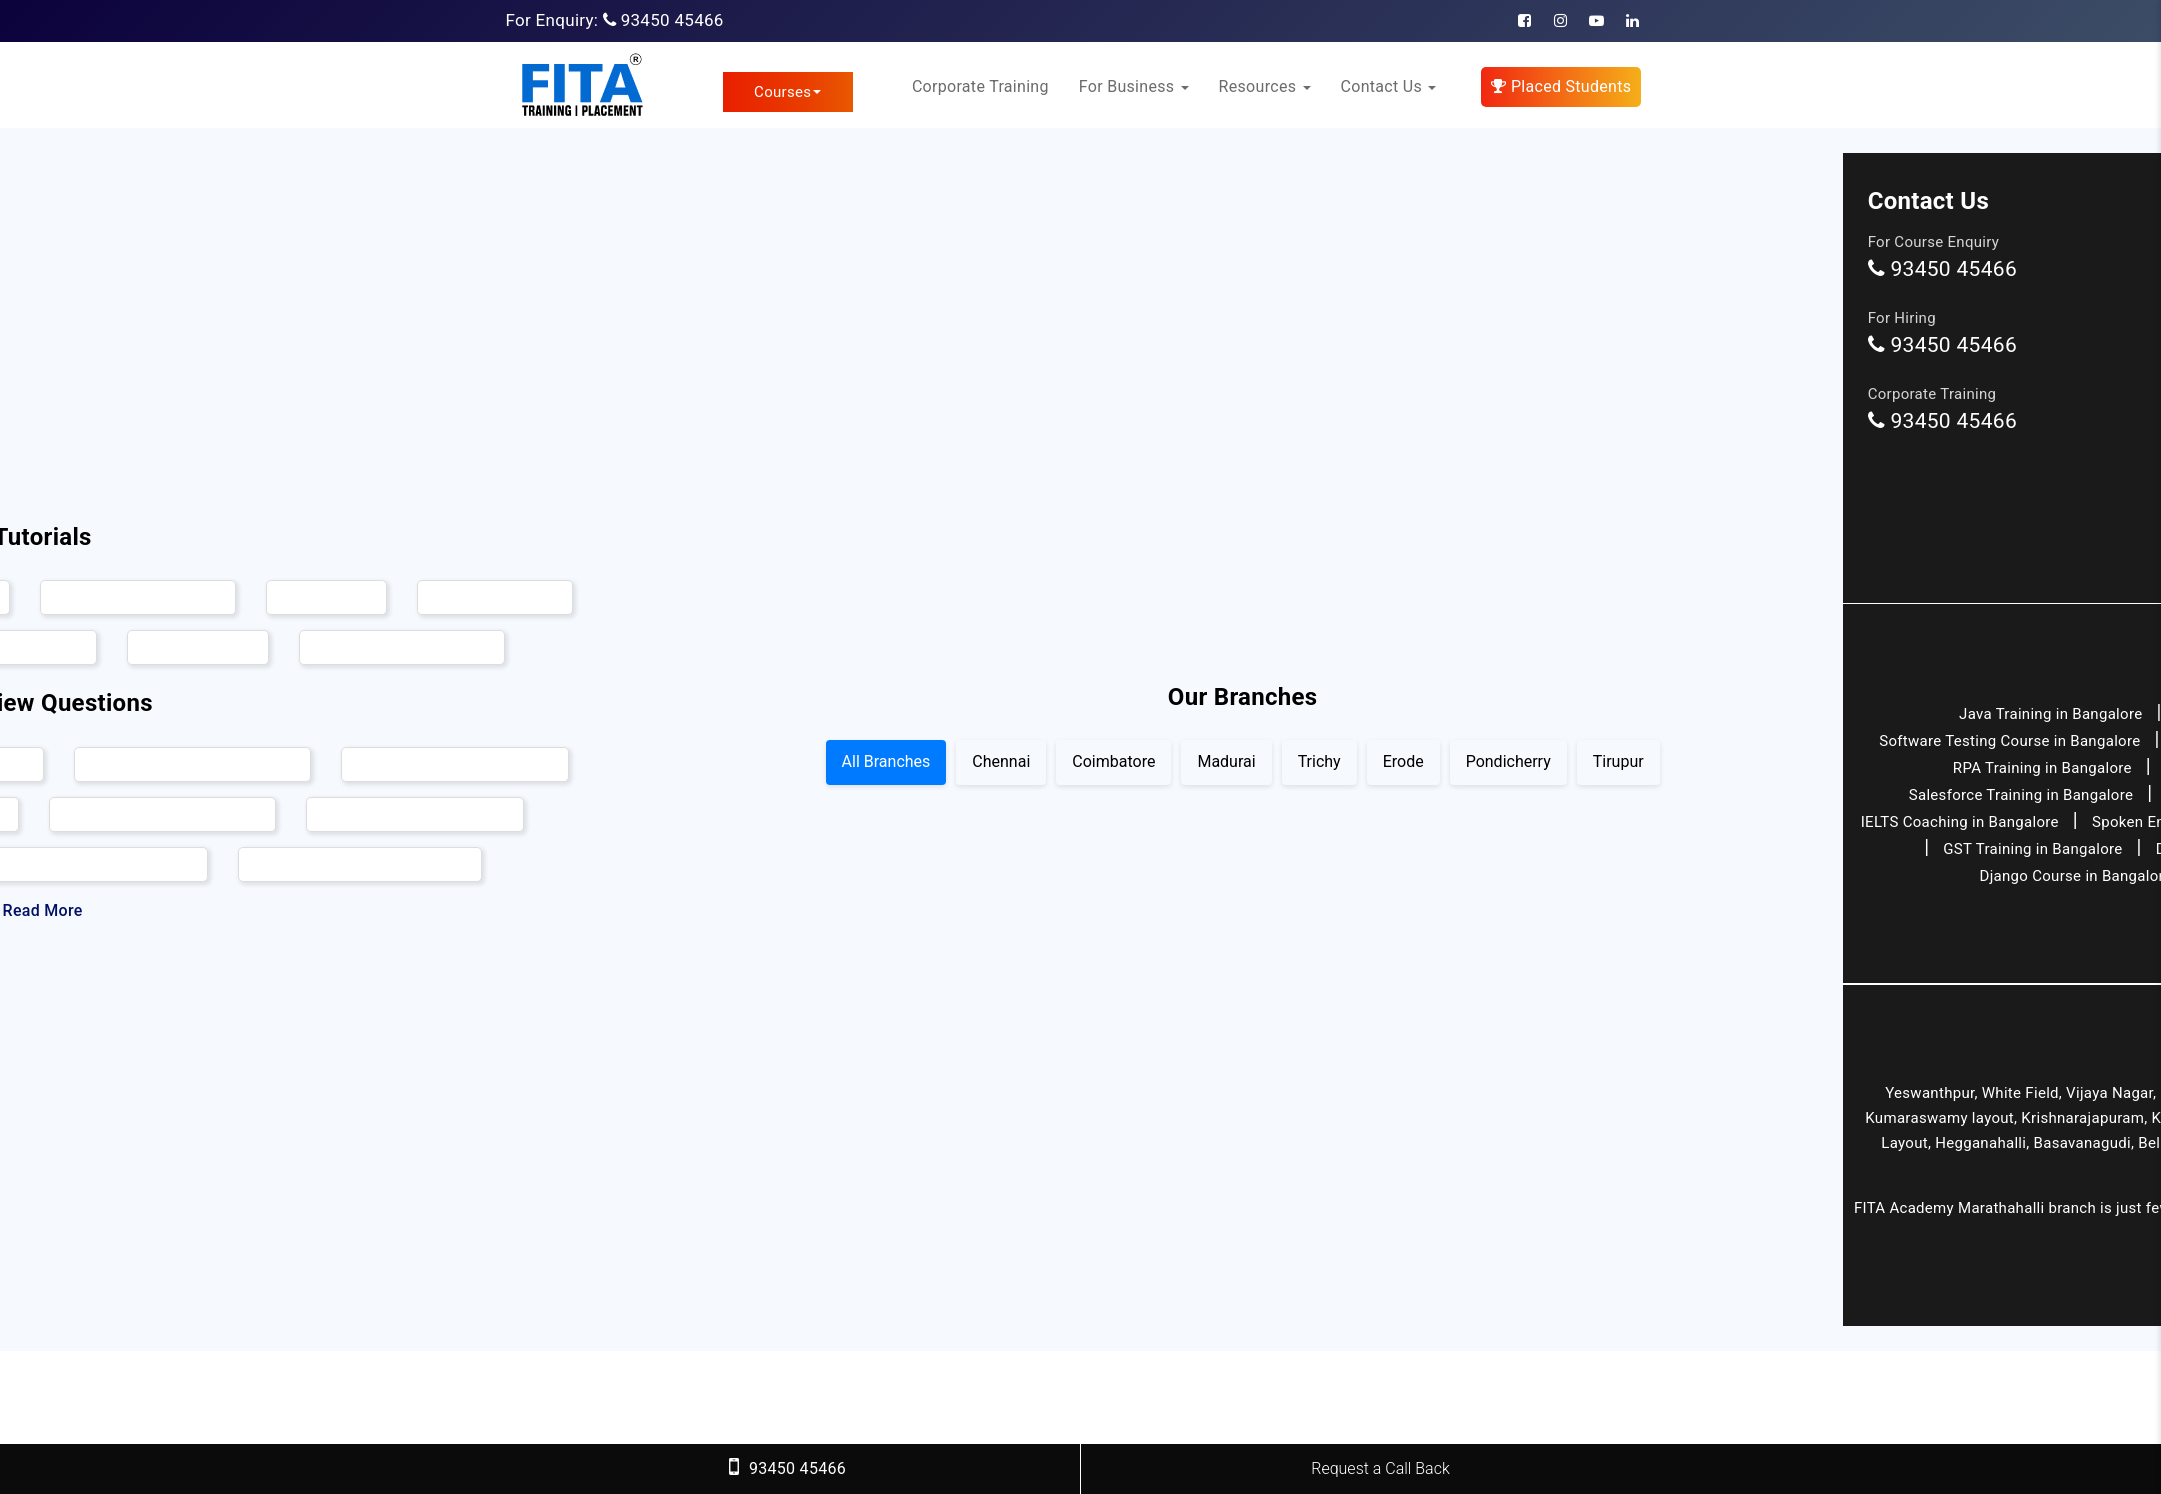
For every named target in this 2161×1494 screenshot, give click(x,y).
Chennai (1001, 761)
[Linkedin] (1632, 21)
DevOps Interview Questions (162, 814)
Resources (1265, 86)
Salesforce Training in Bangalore (2021, 795)
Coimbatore (1113, 761)
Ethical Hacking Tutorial (138, 598)
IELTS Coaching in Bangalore (1960, 822)
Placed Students (1561, 86)
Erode (1403, 761)
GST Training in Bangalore (2032, 849)
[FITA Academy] (581, 85)
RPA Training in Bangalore (2042, 768)
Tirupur (1618, 761)
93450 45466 (672, 20)
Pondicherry (1508, 761)
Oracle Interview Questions (415, 814)
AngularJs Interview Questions (360, 864)
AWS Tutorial (326, 598)
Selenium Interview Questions (193, 764)
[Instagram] (1560, 21)
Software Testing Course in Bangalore (2009, 741)
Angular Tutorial (198, 648)
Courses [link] (787, 92)
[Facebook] (1524, 21)
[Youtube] (1596, 21)
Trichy (1319, 761)
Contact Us (1389, 86)
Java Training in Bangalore (2050, 714)
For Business (1134, 86)
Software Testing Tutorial (402, 648)
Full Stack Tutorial (495, 598)
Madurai (1226, 761)
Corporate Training (980, 86)
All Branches (886, 761)
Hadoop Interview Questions (455, 764)
